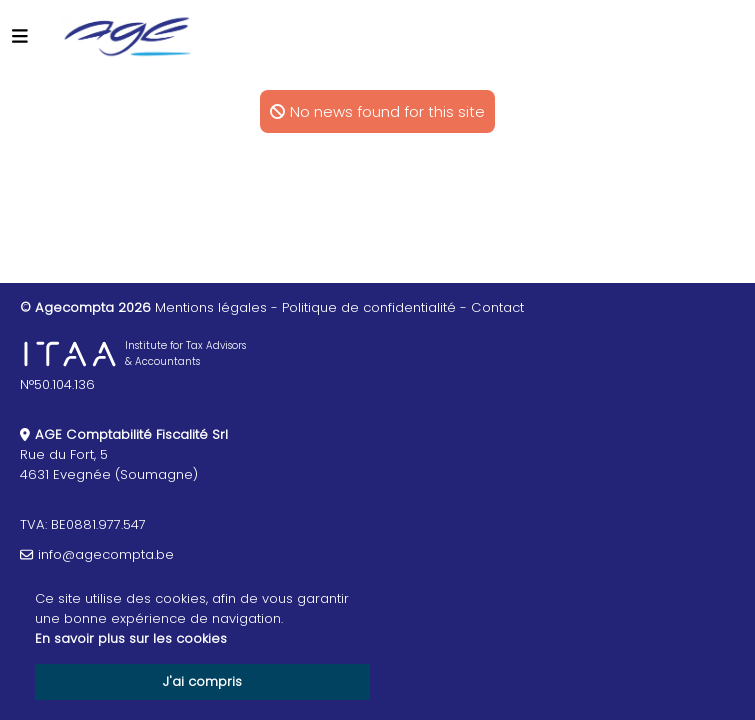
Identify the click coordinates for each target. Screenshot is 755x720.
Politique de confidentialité (369, 307)
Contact (497, 307)
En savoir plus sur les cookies (131, 638)
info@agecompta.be (106, 554)
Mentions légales (211, 307)
